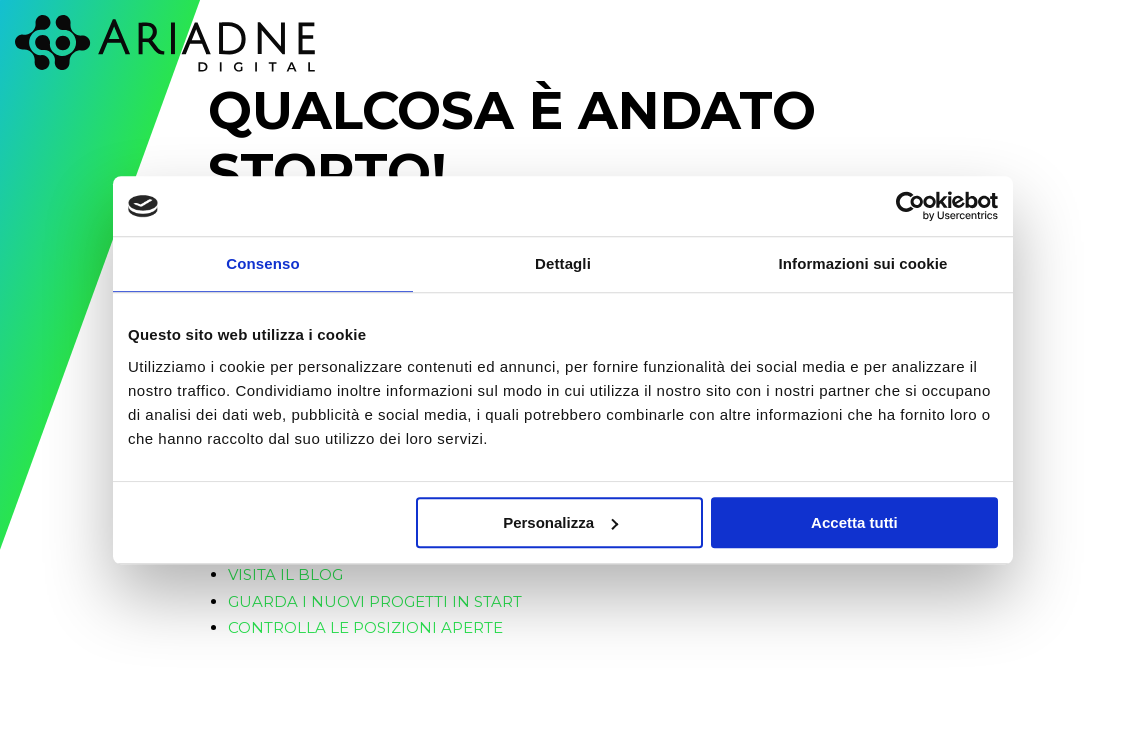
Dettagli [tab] (563, 263)
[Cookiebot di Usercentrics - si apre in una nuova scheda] (910, 206)
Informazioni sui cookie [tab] (863, 263)
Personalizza (560, 522)
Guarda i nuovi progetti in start (375, 601)
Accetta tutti (854, 522)
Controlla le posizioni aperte (365, 627)
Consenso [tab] (262, 263)
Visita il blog (285, 574)
